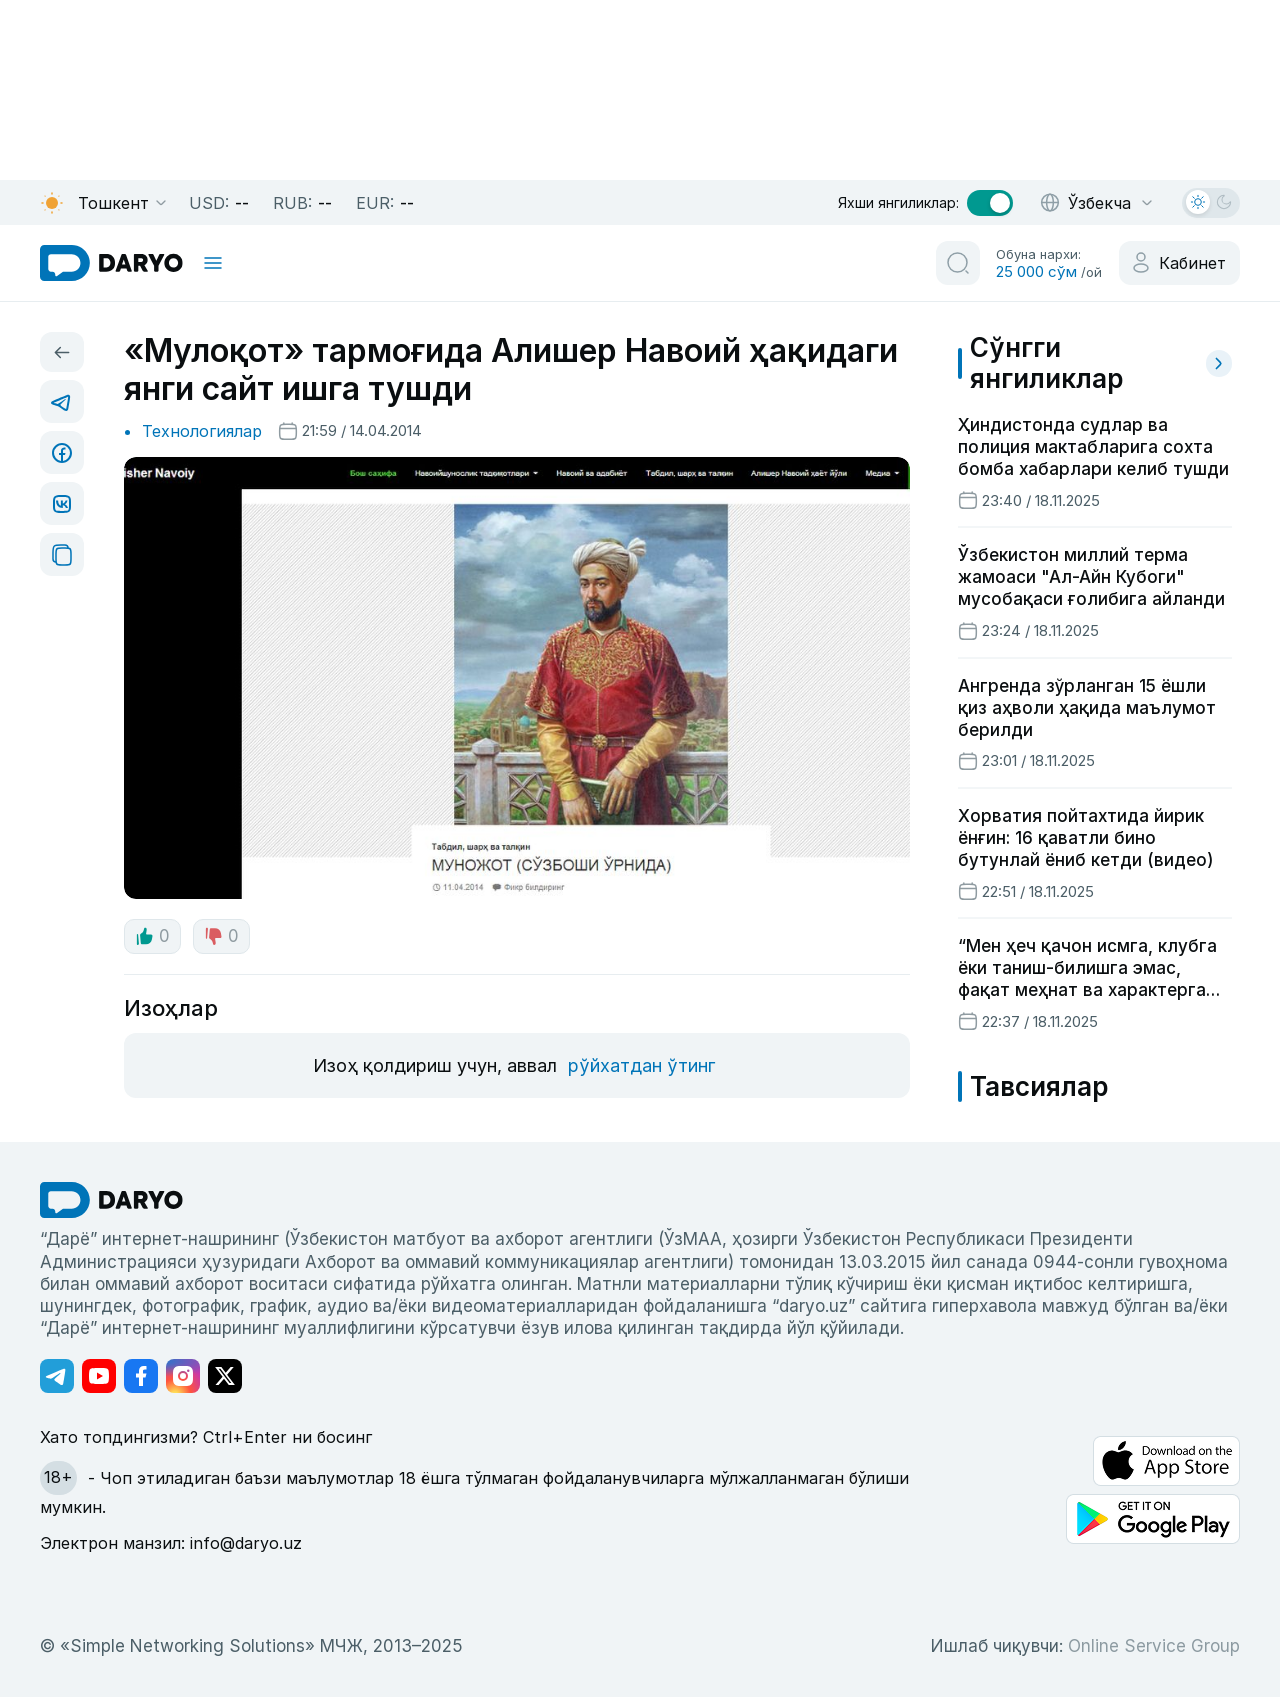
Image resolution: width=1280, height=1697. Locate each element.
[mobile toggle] (213, 263)
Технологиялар (202, 431)
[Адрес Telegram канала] (57, 1376)
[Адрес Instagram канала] (183, 1376)
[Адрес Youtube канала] (99, 1376)
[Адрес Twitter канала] (225, 1376)
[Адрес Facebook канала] (141, 1376)
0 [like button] (152, 936)
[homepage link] (111, 263)
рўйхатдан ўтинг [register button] (641, 1065)
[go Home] (111, 1200)
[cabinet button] (1179, 263)
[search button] (958, 263)
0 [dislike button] (221, 936)
